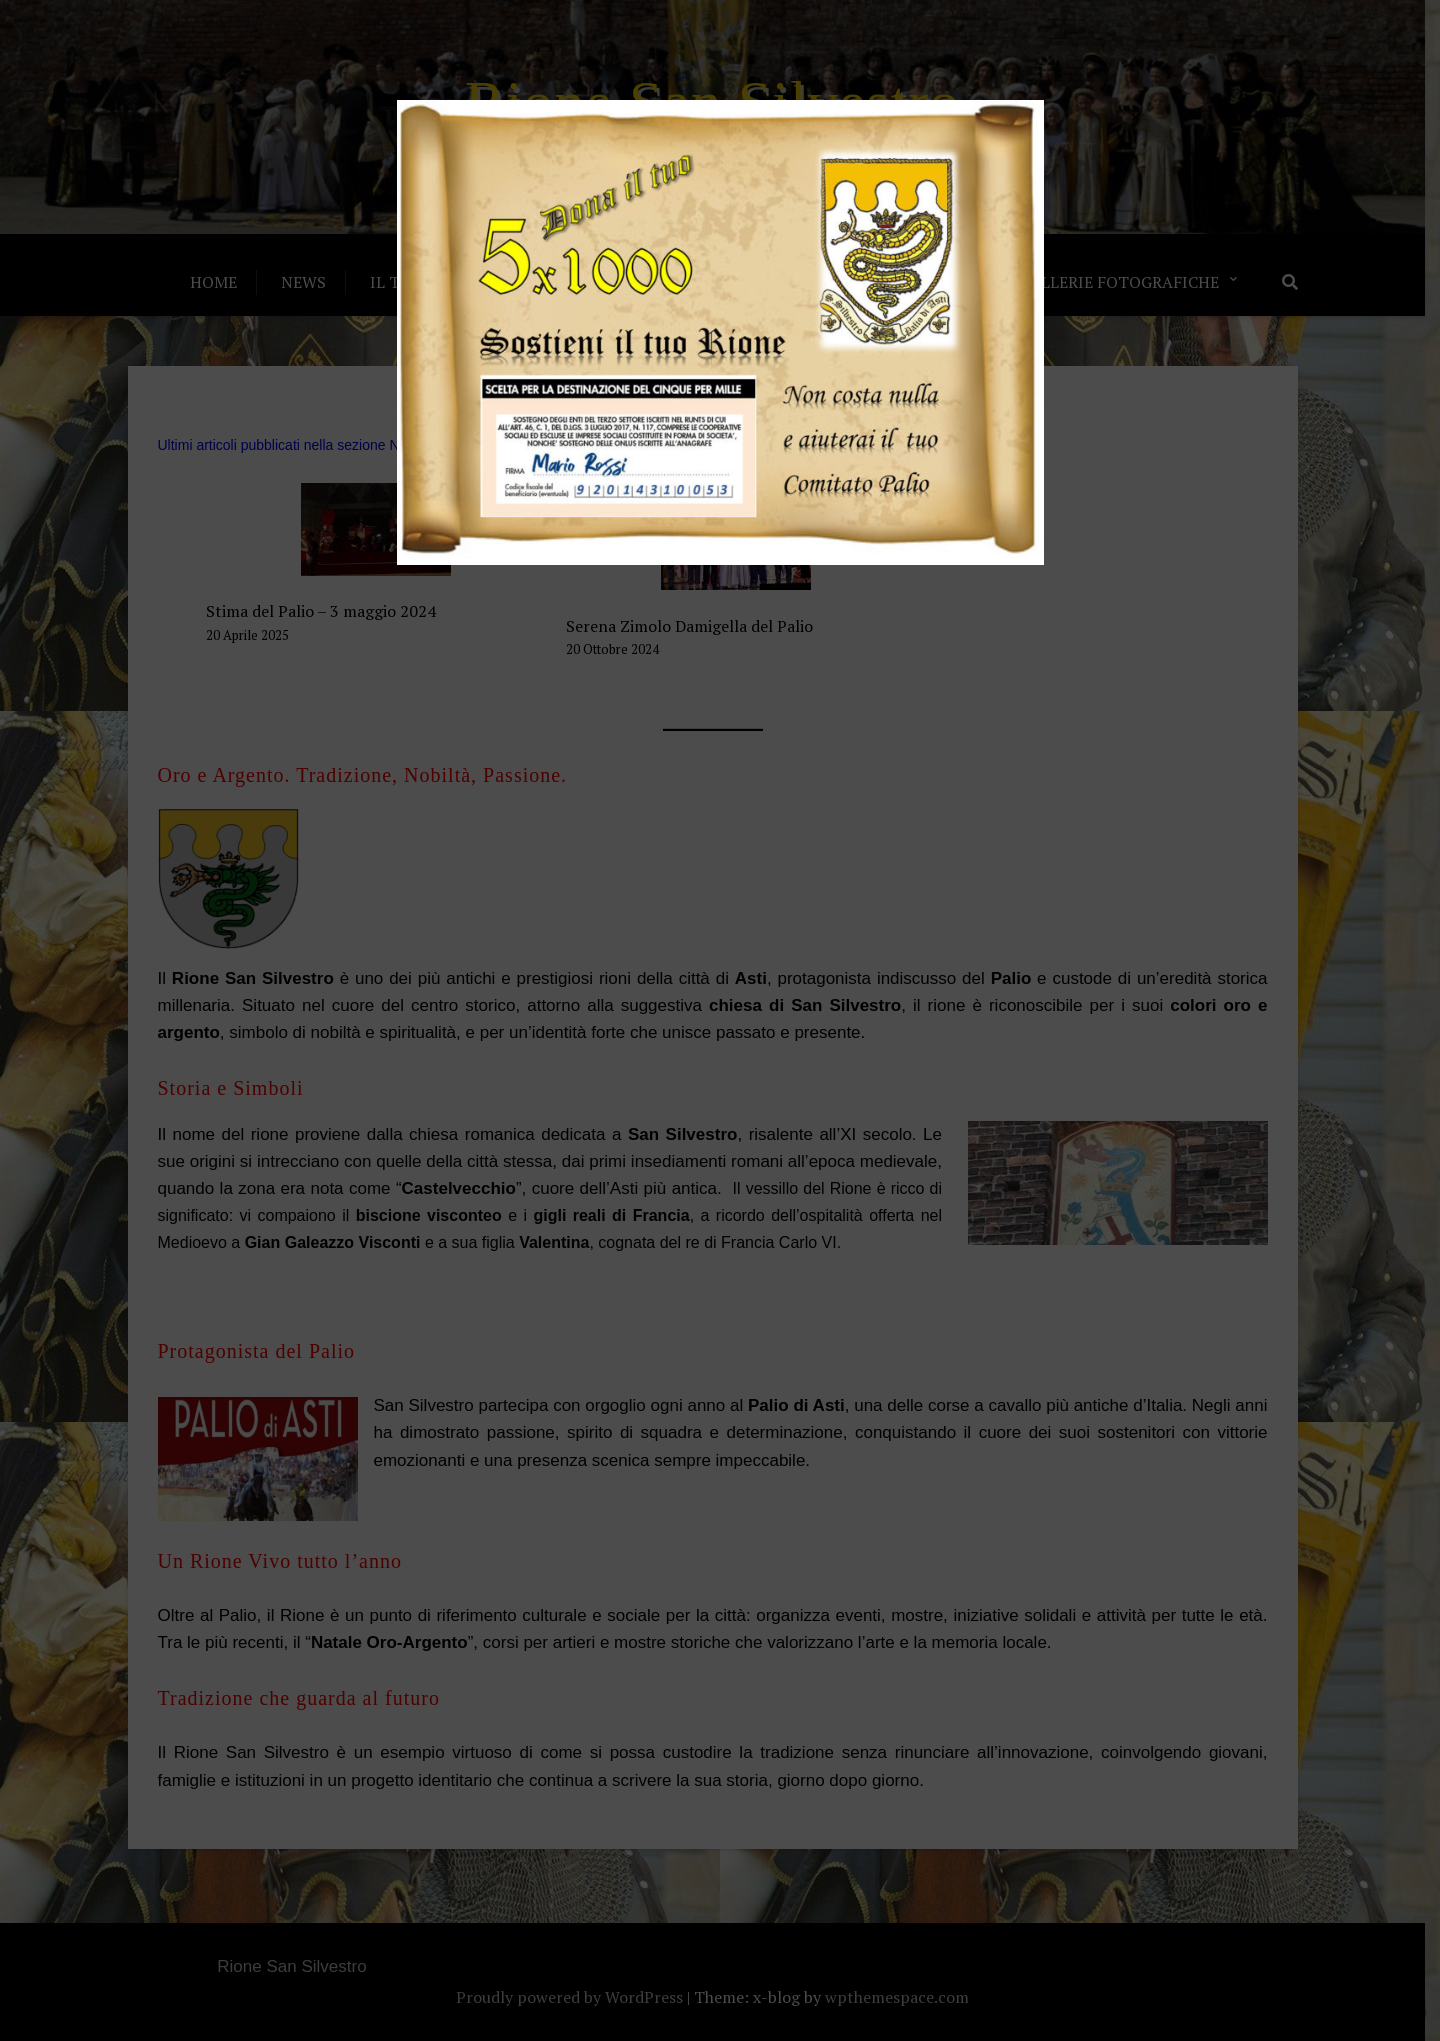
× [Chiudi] (1135, 116)
